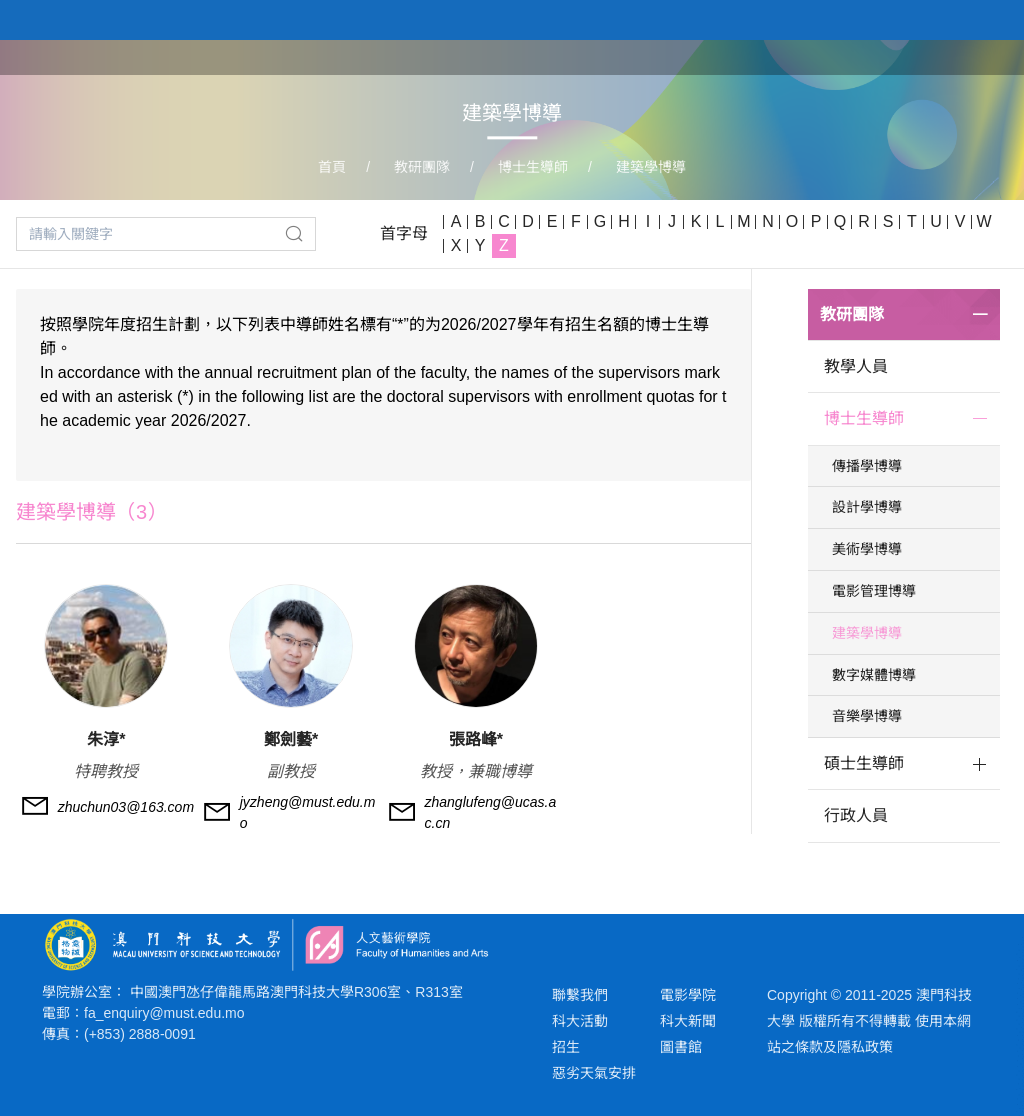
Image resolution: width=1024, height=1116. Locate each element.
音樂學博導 (867, 716)
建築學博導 (651, 167)
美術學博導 (867, 549)
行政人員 (856, 815)
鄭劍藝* (291, 739)
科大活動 (580, 1021)
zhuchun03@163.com (126, 807)
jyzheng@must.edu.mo (308, 812)
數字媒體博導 (874, 675)
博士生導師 (533, 167)
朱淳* (106, 739)
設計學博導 (867, 507)
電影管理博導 (874, 591)
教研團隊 (422, 167)
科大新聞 (688, 1021)
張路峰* (476, 739)
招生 (566, 1047)
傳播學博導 (867, 466)
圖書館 (681, 1047)
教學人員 (856, 366)
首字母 (404, 233)
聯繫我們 (580, 995)
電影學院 (688, 995)
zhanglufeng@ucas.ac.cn (491, 812)
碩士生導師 (864, 763)
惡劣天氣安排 (594, 1073)
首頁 (332, 167)
